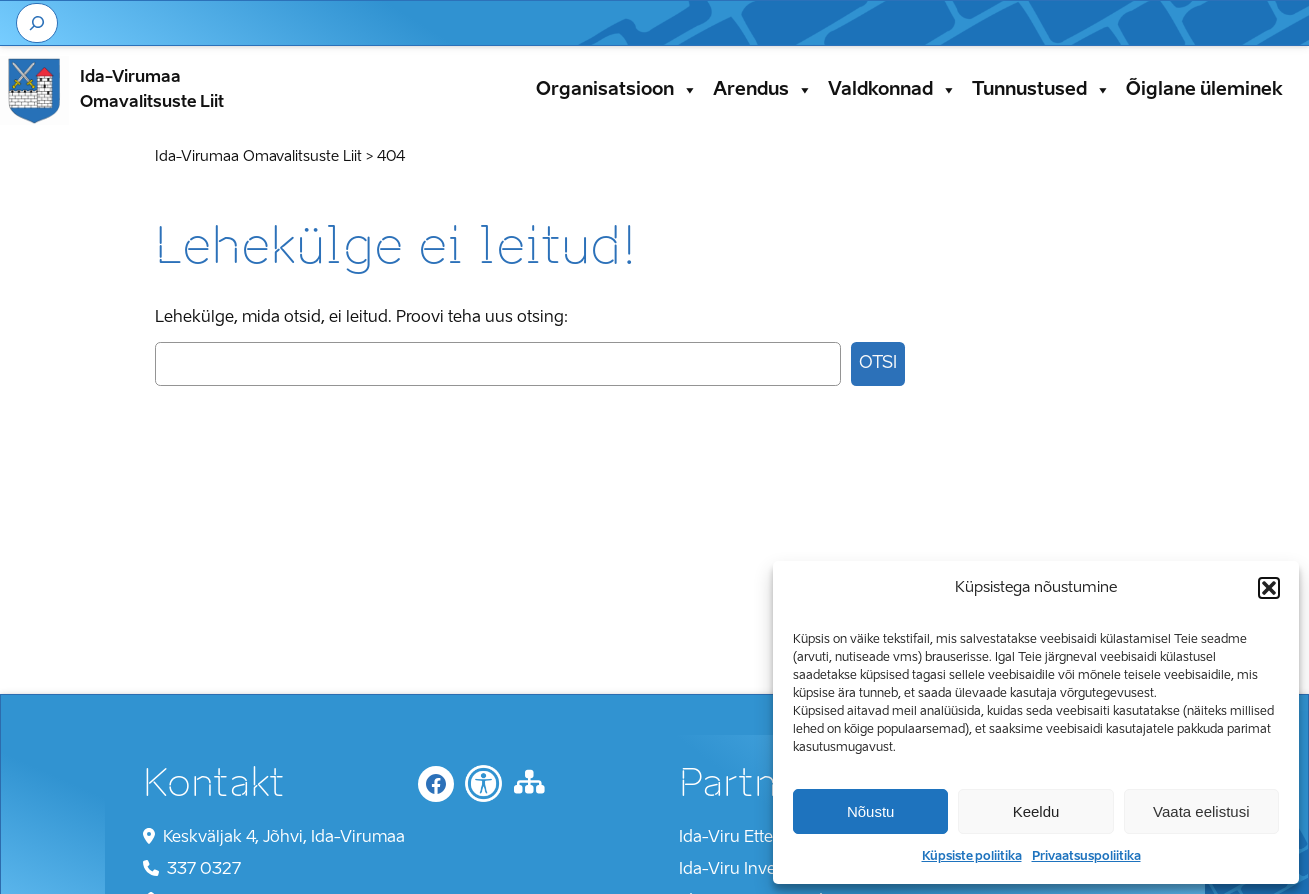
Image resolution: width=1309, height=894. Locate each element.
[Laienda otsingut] (37, 23)
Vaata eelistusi (1201, 811)
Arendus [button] (763, 90)
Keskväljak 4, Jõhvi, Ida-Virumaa (284, 838)
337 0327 (204, 870)
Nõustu (871, 811)
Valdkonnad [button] (892, 90)
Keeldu (1036, 811)
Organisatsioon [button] (617, 90)
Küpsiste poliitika (972, 857)
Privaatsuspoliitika (1086, 857)
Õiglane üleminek (1204, 90)
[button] (1269, 588)
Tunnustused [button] (1041, 90)
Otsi (878, 363)
